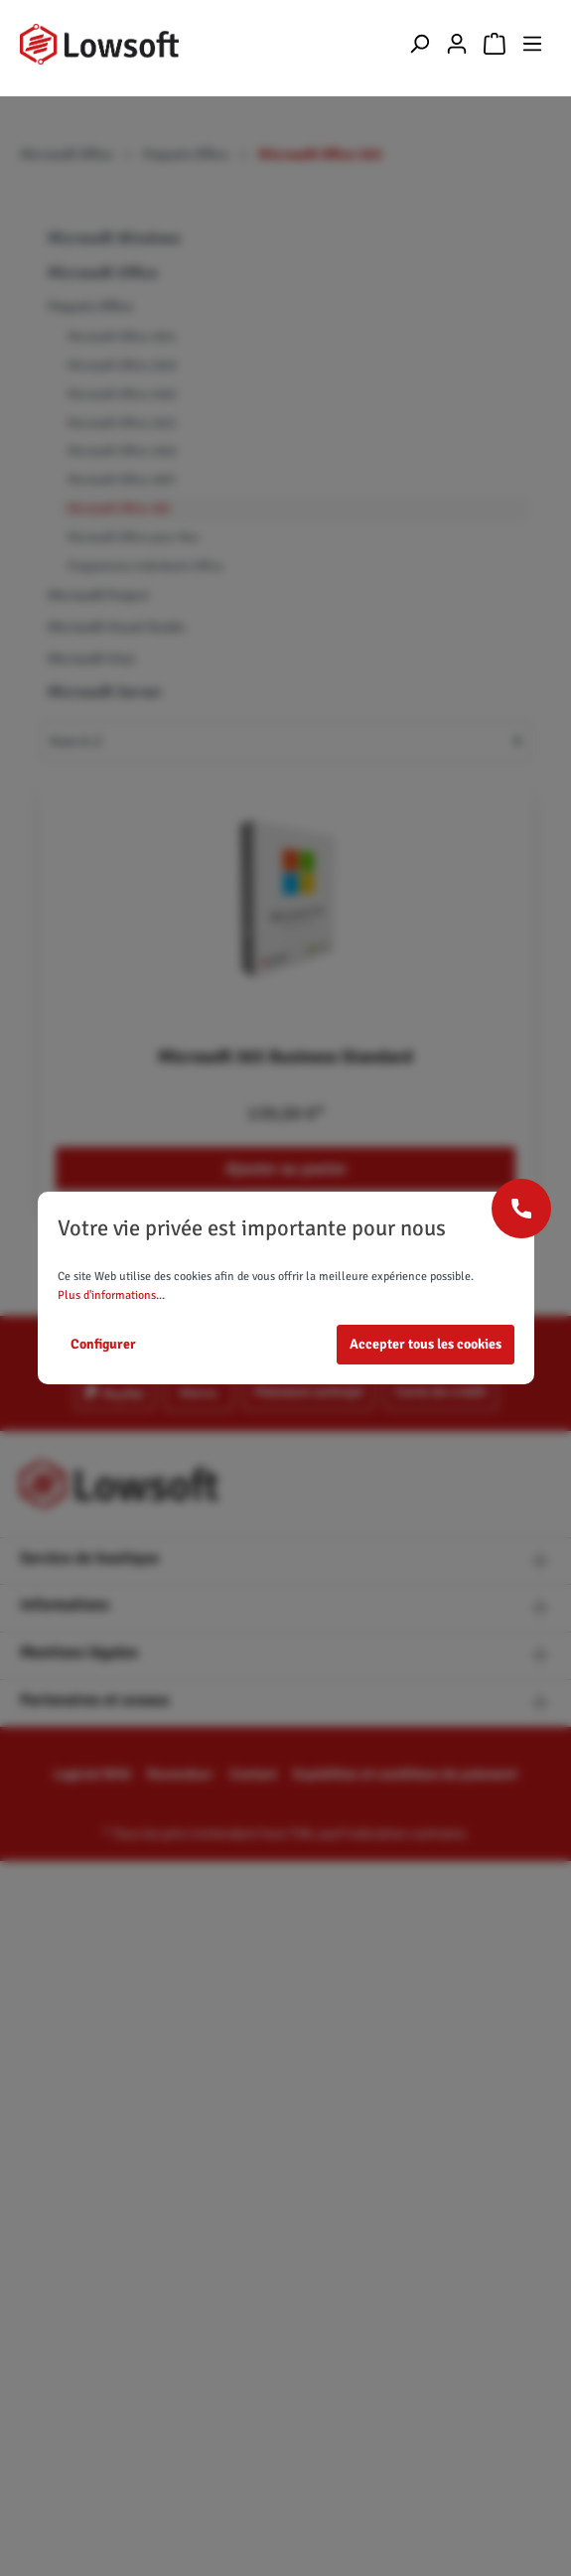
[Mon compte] (457, 44)
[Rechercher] (419, 44)
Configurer (103, 1344)
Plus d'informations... (111, 1295)
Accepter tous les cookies (425, 1344)
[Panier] (494, 44)
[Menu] (532, 44)
